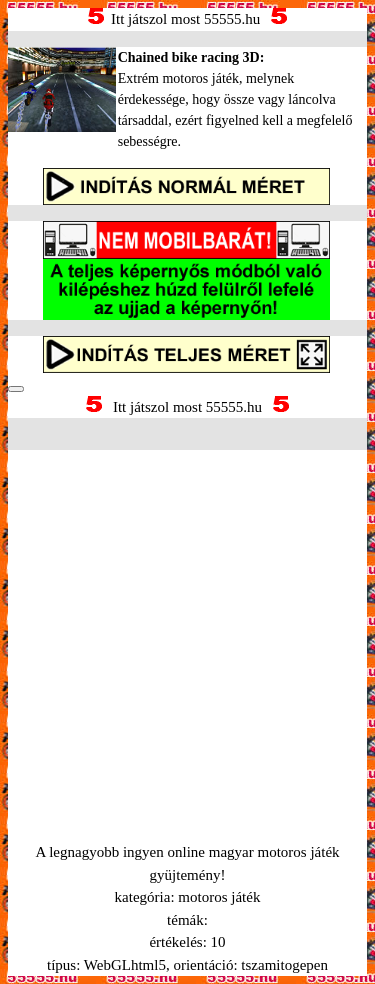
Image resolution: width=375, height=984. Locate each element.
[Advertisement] (187, 621)
